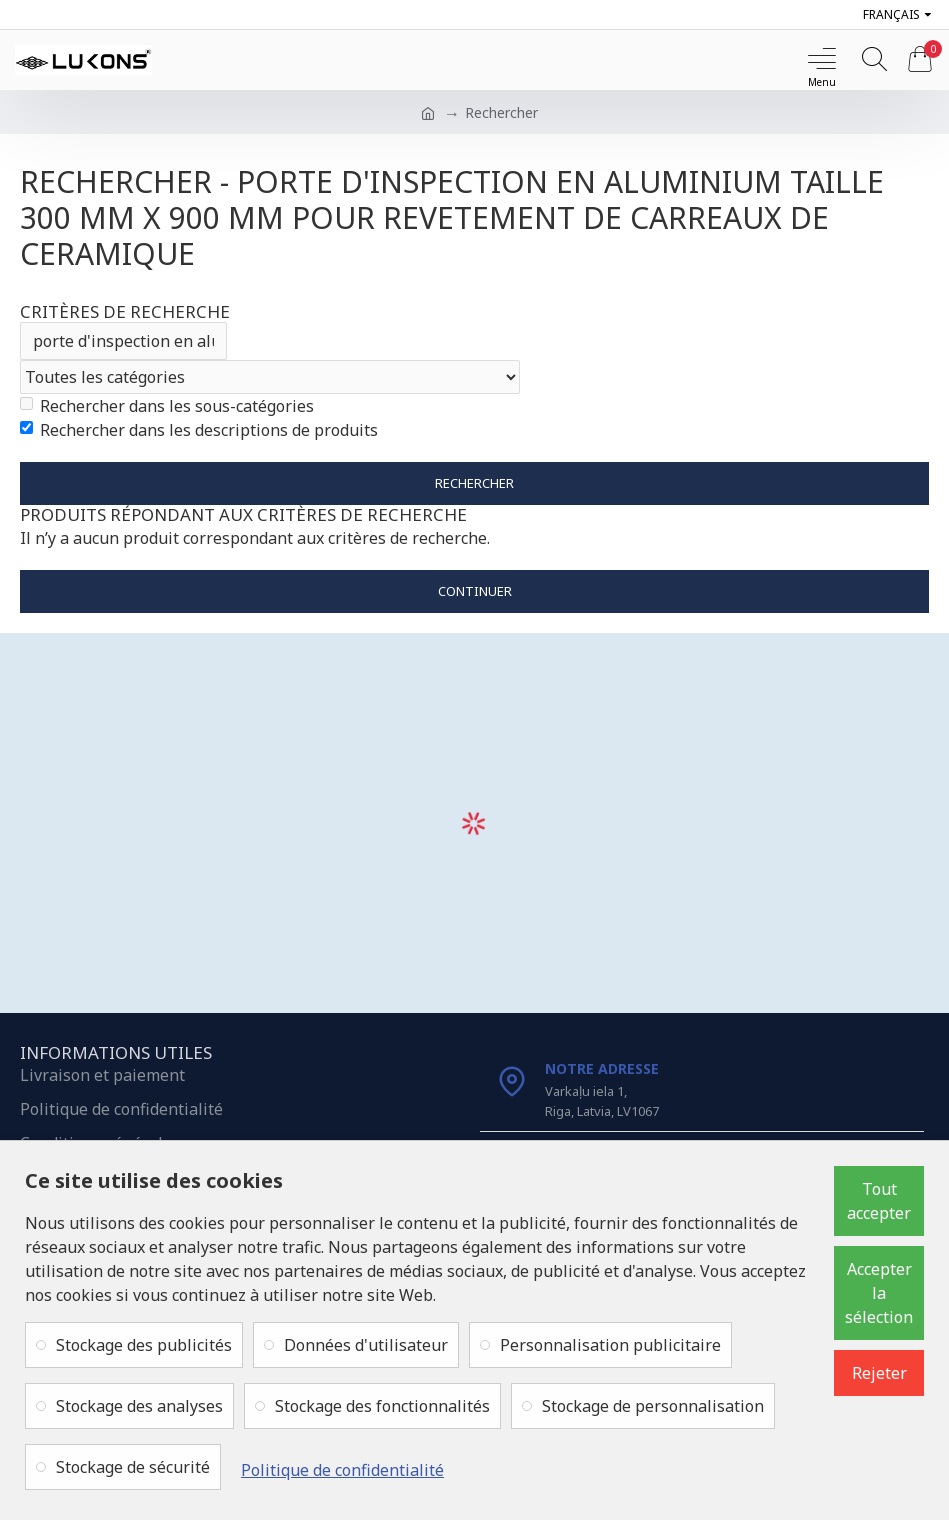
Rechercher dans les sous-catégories (167, 406)
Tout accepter (879, 1201)
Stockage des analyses (139, 1406)
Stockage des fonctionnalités (382, 1406)
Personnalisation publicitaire (610, 1345)
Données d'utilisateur (366, 1345)
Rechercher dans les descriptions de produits (199, 430)
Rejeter (879, 1373)
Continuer (475, 591)
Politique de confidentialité (342, 1470)
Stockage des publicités (144, 1345)
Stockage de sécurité (133, 1467)
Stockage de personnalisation (653, 1406)
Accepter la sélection (879, 1293)
